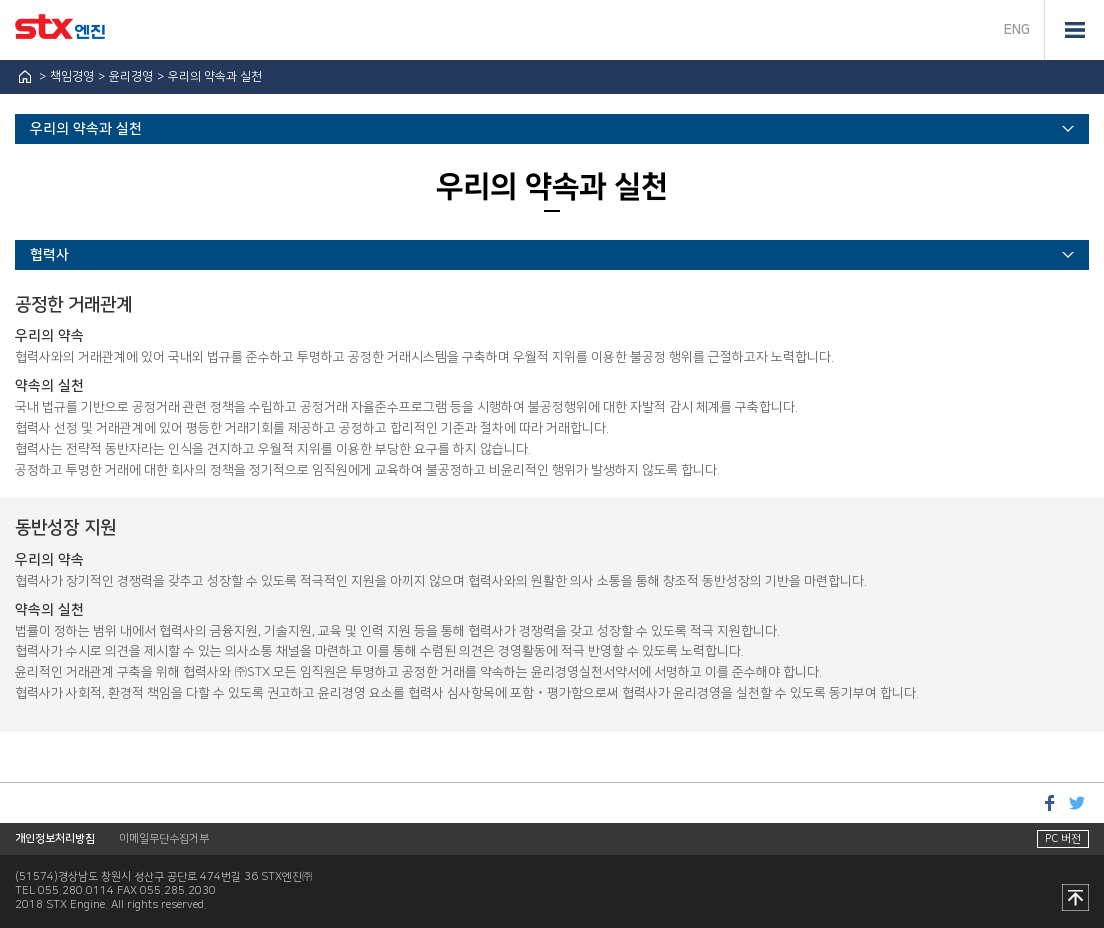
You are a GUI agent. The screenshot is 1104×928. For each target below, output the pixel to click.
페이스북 (1049, 802)
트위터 (1077, 802)
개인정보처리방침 (55, 839)
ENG (1017, 30)
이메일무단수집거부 (164, 839)
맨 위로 (1075, 899)
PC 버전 (1063, 839)
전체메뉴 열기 (1074, 30)
